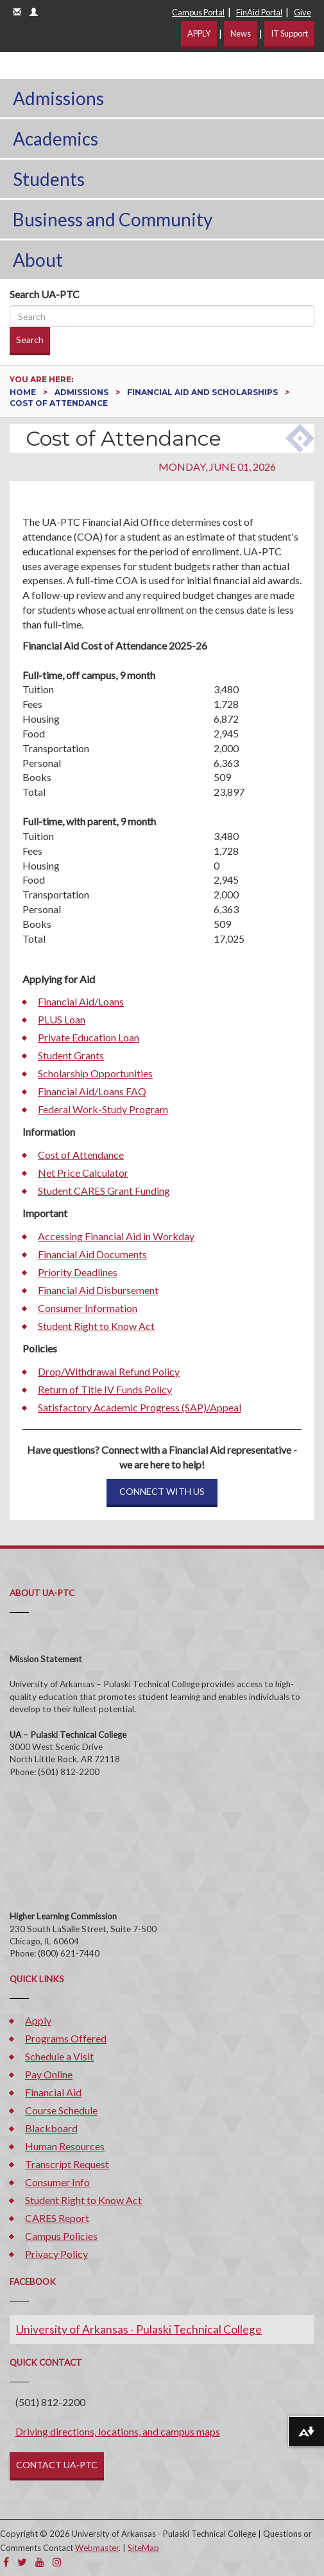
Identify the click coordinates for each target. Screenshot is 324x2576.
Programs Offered (66, 2038)
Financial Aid (53, 2092)
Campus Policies (61, 2236)
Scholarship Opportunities (95, 1073)
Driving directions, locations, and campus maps (117, 2431)
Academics (55, 138)
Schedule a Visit (59, 2056)
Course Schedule (61, 2110)
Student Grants (71, 1055)
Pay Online (48, 2074)
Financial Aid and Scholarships (203, 392)
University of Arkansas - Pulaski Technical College (139, 2329)
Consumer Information (87, 1308)
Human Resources (65, 2146)
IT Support (289, 33)
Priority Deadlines (77, 1272)
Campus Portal (198, 12)
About (38, 260)
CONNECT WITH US (162, 1491)
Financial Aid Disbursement (98, 1290)
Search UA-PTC (45, 294)
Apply (38, 2020)
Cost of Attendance (81, 1155)
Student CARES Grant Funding (104, 1190)
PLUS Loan (61, 1019)
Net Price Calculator (83, 1172)
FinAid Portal (259, 12)
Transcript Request (67, 2164)
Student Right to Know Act (96, 1326)
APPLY (198, 33)
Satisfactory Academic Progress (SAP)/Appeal (139, 1407)
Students (49, 179)
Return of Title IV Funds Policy (105, 1389)
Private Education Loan (88, 1037)
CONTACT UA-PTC (57, 2464)
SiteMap (143, 2548)
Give (302, 12)
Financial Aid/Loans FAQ (92, 1091)
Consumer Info (57, 2182)
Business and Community (112, 219)
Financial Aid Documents (92, 1254)
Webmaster (97, 2548)
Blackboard (51, 2128)
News (240, 33)
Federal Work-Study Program (103, 1109)
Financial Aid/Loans (81, 1001)
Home (24, 392)
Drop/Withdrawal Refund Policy (109, 1371)
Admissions (58, 98)
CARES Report (57, 2218)
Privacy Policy (56, 2254)
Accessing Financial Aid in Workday (116, 1236)
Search (30, 339)
